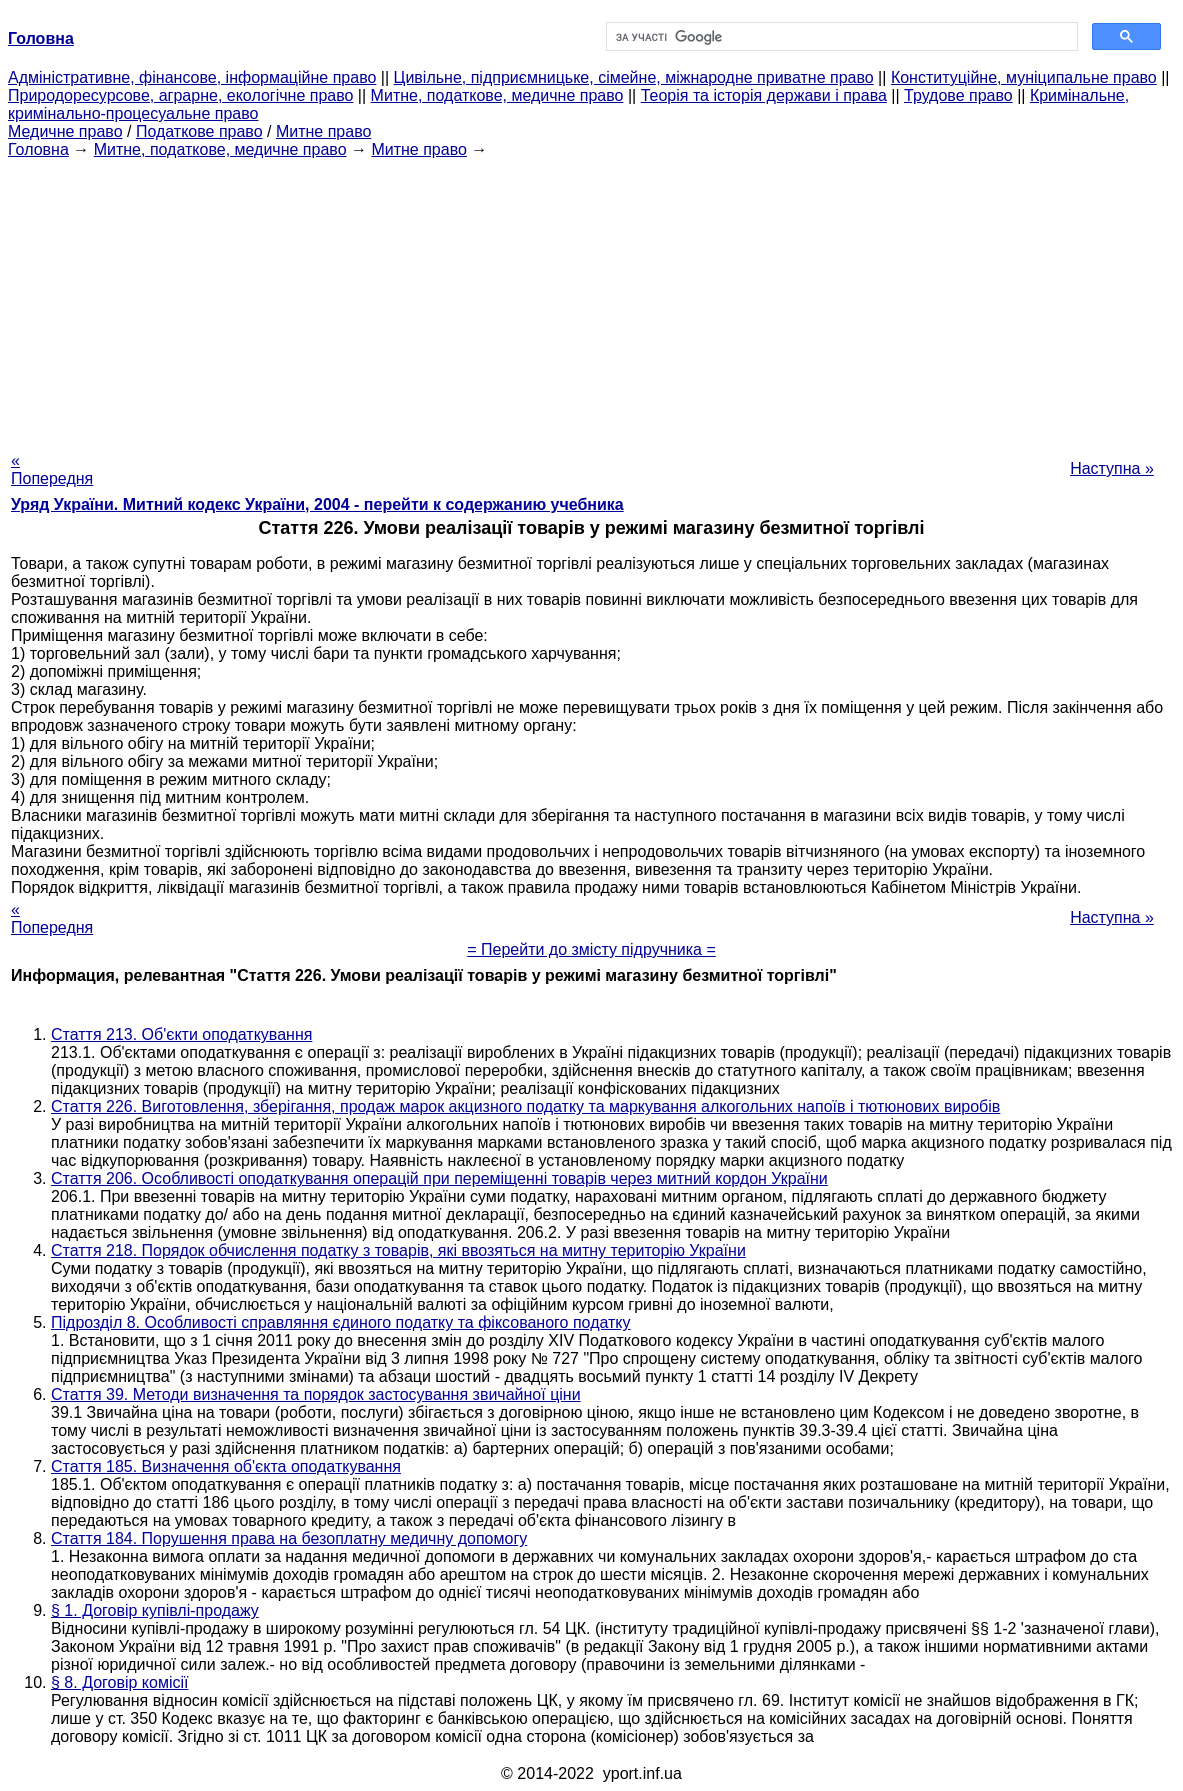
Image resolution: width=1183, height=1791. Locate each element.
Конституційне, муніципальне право (1024, 77)
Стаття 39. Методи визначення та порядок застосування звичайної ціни (316, 1394)
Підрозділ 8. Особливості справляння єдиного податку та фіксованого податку (341, 1322)
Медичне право (65, 131)
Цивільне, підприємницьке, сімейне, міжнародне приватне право (634, 77)
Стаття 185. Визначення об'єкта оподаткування (226, 1466)
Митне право (323, 131)
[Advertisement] (591, 299)
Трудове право (958, 95)
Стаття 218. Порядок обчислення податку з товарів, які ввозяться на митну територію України (398, 1250)
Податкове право (199, 131)
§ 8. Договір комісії (119, 1682)
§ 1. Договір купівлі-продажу (155, 1610)
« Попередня (52, 469)
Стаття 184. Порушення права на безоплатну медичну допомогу (289, 1538)
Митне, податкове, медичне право (497, 95)
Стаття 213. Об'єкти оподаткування (181, 1034)
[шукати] (840, 37)
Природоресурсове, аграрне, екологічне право (180, 95)
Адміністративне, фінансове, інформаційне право (192, 77)
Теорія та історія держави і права (764, 95)
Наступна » (1112, 468)
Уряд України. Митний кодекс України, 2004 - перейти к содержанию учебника (317, 504)
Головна (38, 149)
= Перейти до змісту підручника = (591, 949)
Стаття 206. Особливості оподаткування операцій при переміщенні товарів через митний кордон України (439, 1178)
